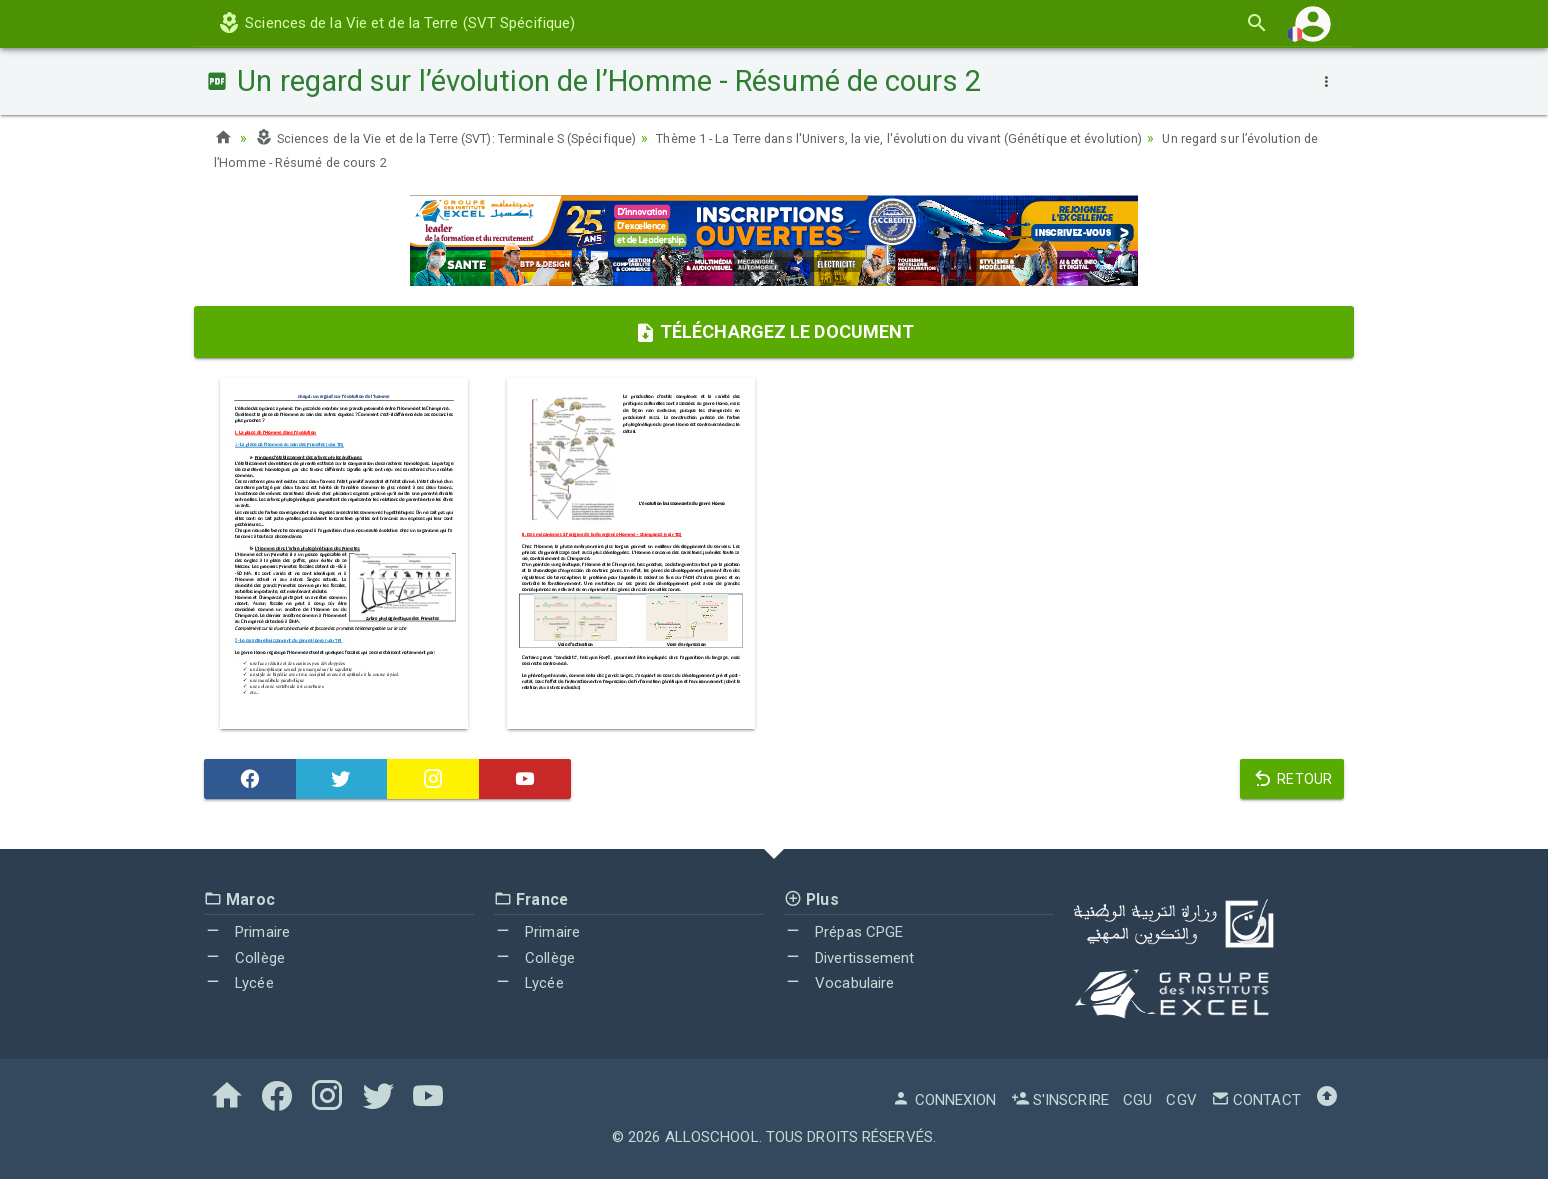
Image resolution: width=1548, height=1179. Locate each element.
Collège (244, 958)
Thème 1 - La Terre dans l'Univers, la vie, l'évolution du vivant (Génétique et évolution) (976, 138)
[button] (1313, 23)
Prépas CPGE (843, 932)
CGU (1137, 1100)
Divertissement (849, 958)
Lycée (239, 983)
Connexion (944, 1100)
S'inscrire (1060, 1100)
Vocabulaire (839, 983)
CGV (1181, 1100)
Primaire (247, 932)
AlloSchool (712, 1137)
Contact (1256, 1100)
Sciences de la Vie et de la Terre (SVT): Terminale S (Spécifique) (470, 138)
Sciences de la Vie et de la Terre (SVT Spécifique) (396, 23)
